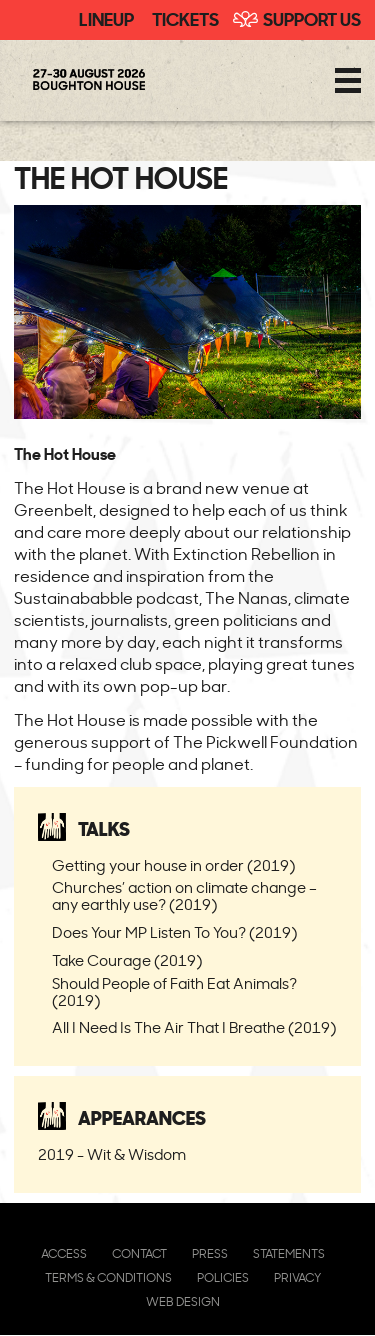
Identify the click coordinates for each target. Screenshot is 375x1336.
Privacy (297, 1277)
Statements (289, 1253)
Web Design (183, 1301)
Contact (139, 1253)
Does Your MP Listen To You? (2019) (174, 932)
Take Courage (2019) (127, 960)
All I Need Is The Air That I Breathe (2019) (194, 1027)
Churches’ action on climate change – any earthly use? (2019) (184, 896)
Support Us (312, 18)
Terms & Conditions (108, 1277)
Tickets (185, 18)
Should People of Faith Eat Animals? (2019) (174, 992)
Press (210, 1253)
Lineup (106, 18)
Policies (223, 1277)
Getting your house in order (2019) (173, 865)
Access (64, 1253)
